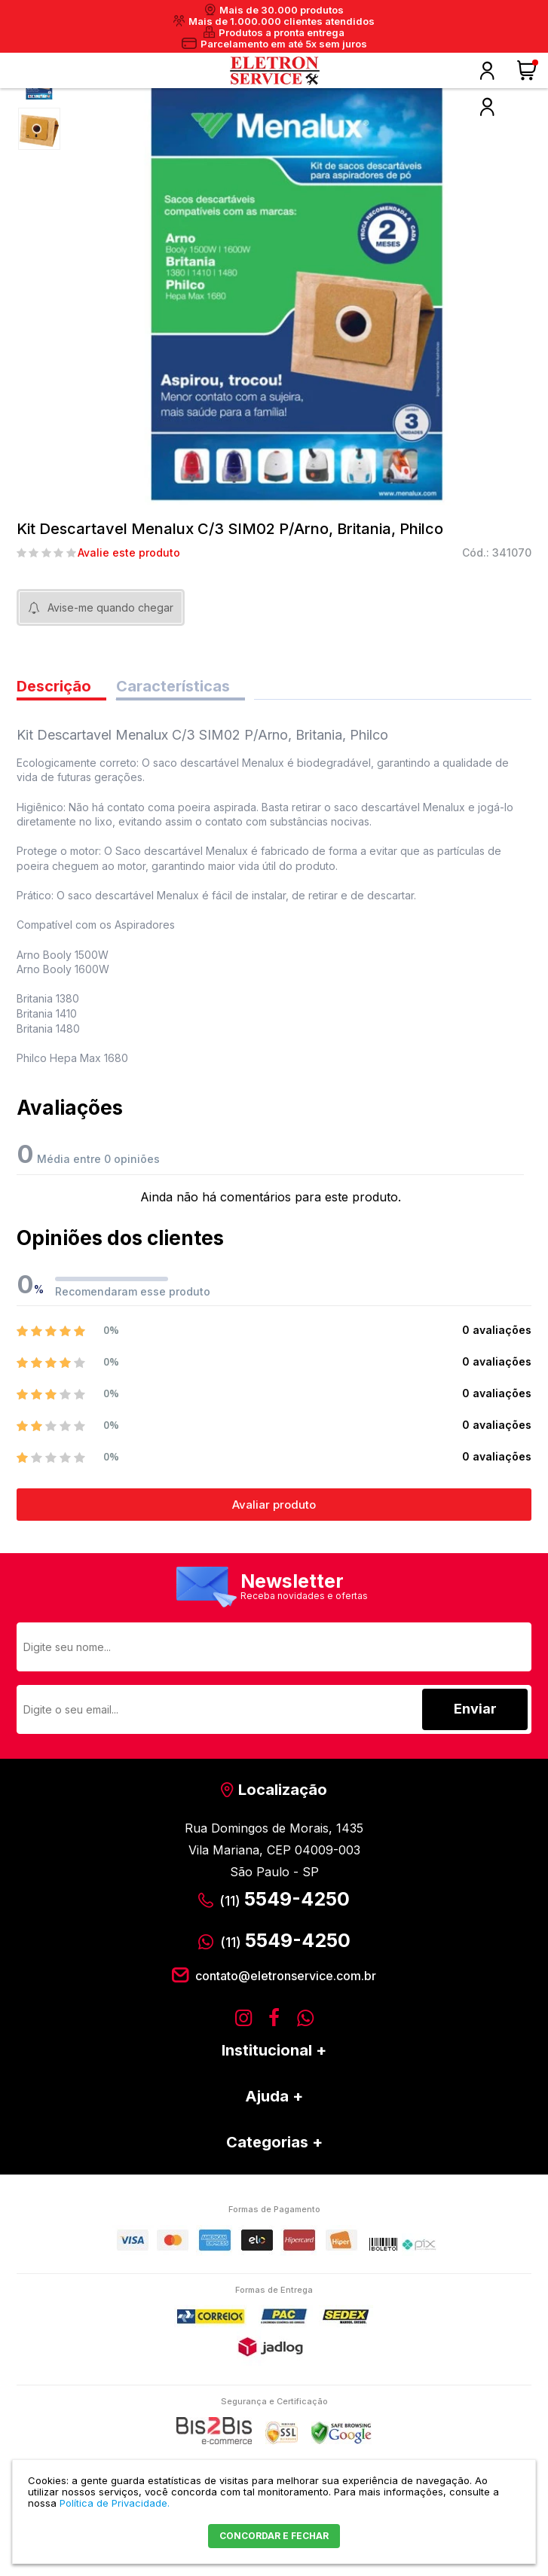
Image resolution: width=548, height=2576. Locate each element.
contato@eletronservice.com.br (285, 1975)
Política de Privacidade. (115, 2503)
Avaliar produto (274, 1504)
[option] (39, 129)
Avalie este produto (129, 553)
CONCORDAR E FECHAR (274, 2535)
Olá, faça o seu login (487, 71)
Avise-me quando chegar (110, 607)
